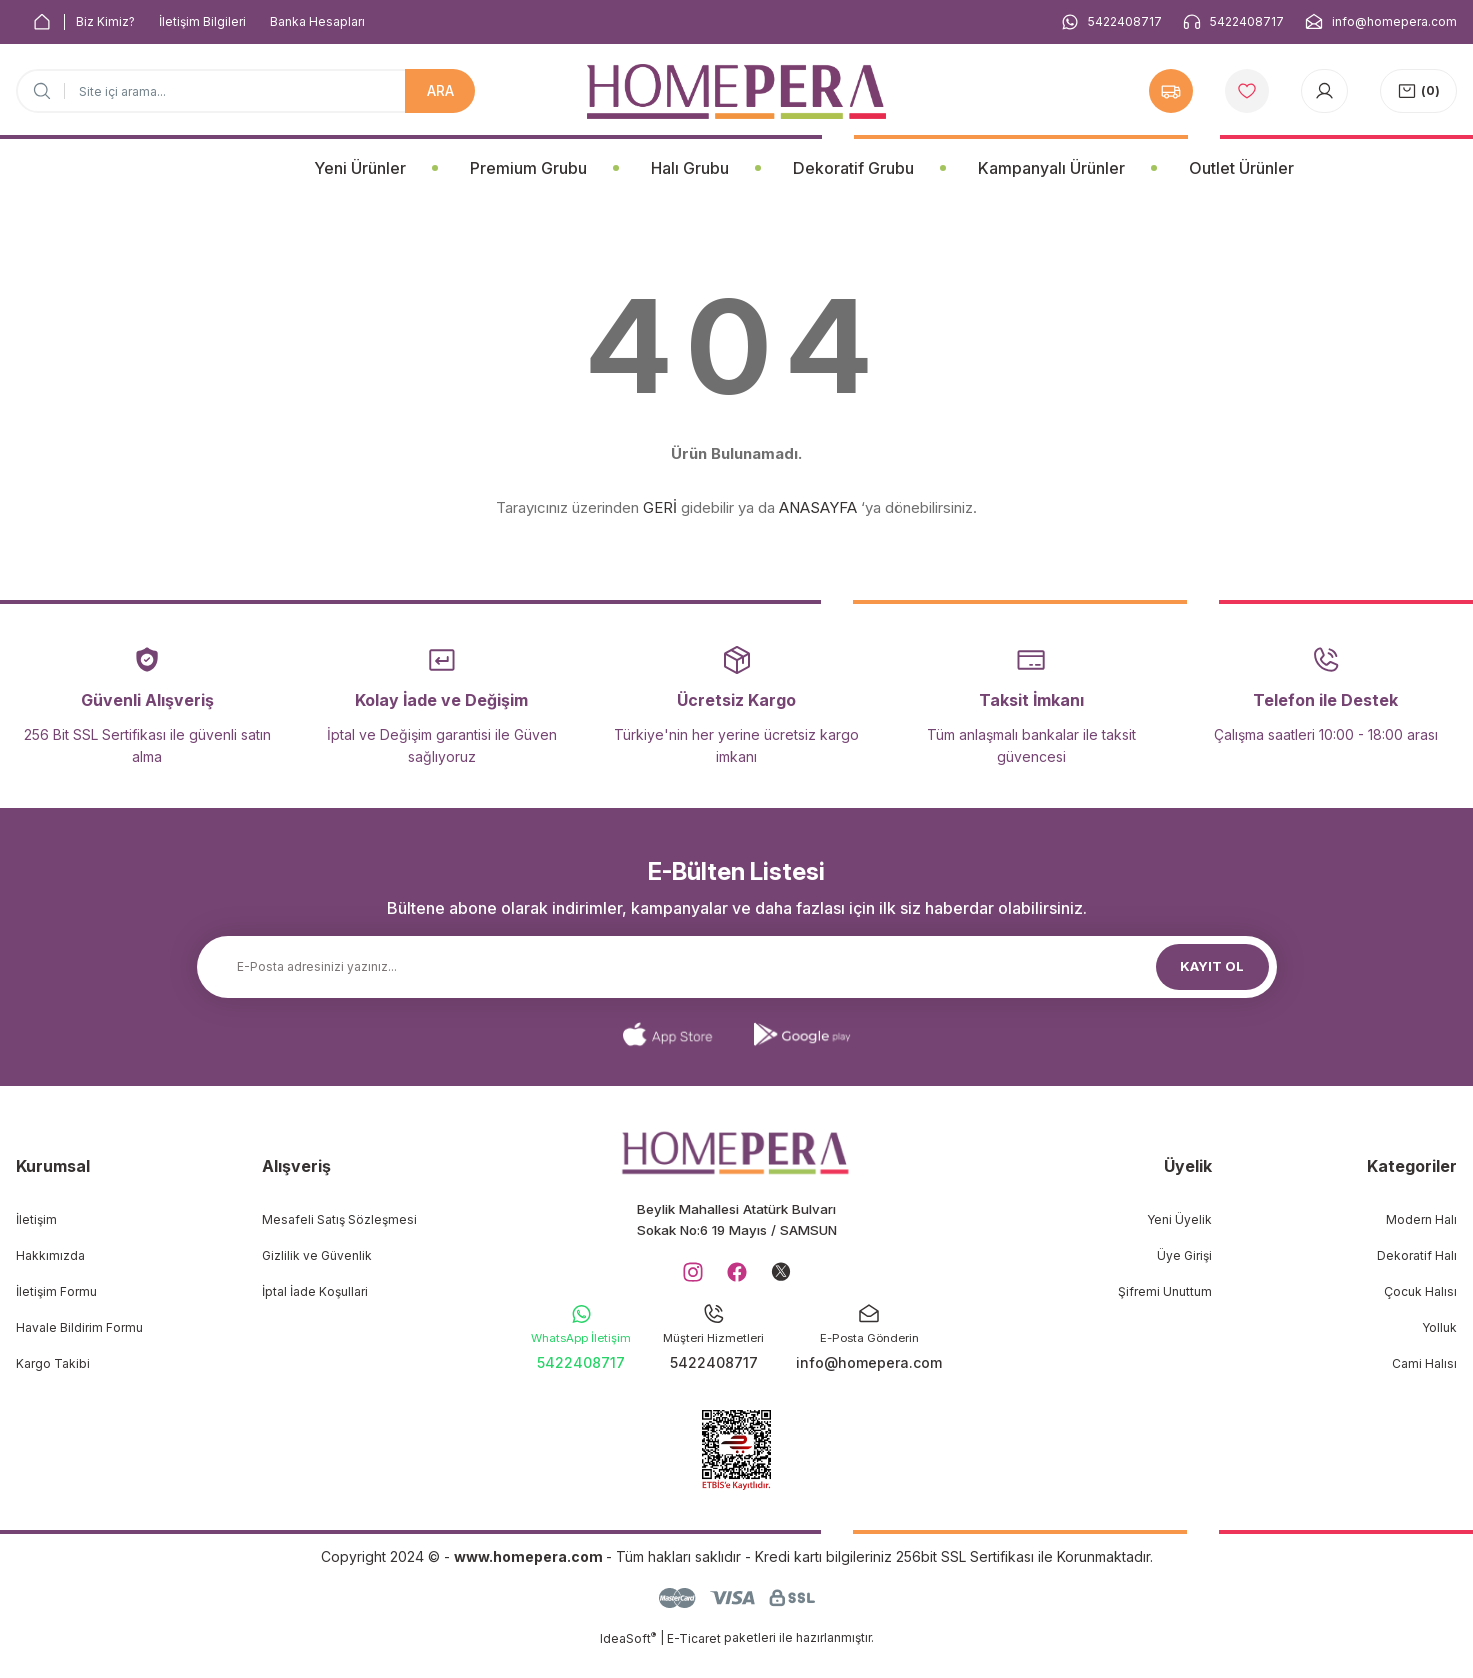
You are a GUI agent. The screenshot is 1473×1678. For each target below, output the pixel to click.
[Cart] (1418, 91)
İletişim (36, 1219)
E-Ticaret (694, 1663)
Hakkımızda (50, 1255)
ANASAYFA (818, 507)
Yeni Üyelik (1179, 1219)
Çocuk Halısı (1420, 1291)
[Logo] (736, 91)
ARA (440, 90)
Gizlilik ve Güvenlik (317, 1255)
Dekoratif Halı (1417, 1255)
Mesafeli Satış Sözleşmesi (339, 1219)
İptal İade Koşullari (315, 1291)
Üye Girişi (1184, 1255)
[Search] (245, 91)
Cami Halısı (1424, 1363)
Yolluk (1439, 1327)
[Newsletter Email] (737, 967)
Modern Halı (1421, 1219)
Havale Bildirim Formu (79, 1327)
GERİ (660, 507)
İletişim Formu (56, 1291)
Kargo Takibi (53, 1363)
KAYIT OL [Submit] (1212, 966)
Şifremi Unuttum (1165, 1291)
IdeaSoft (628, 1663)
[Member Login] (1324, 91)
